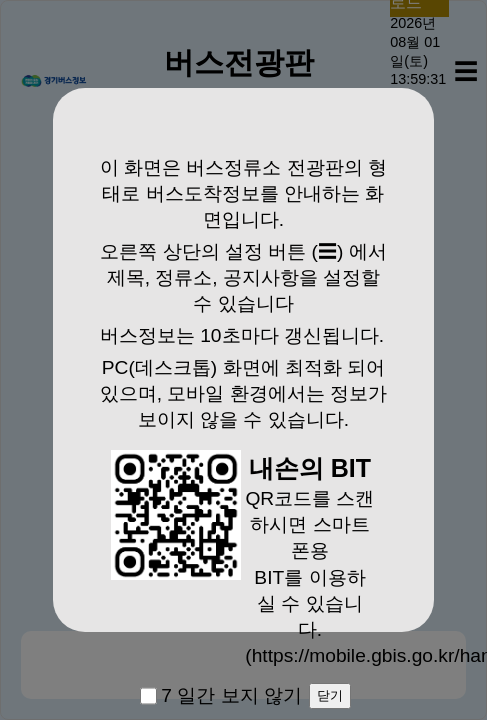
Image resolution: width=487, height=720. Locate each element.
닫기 (330, 695)
